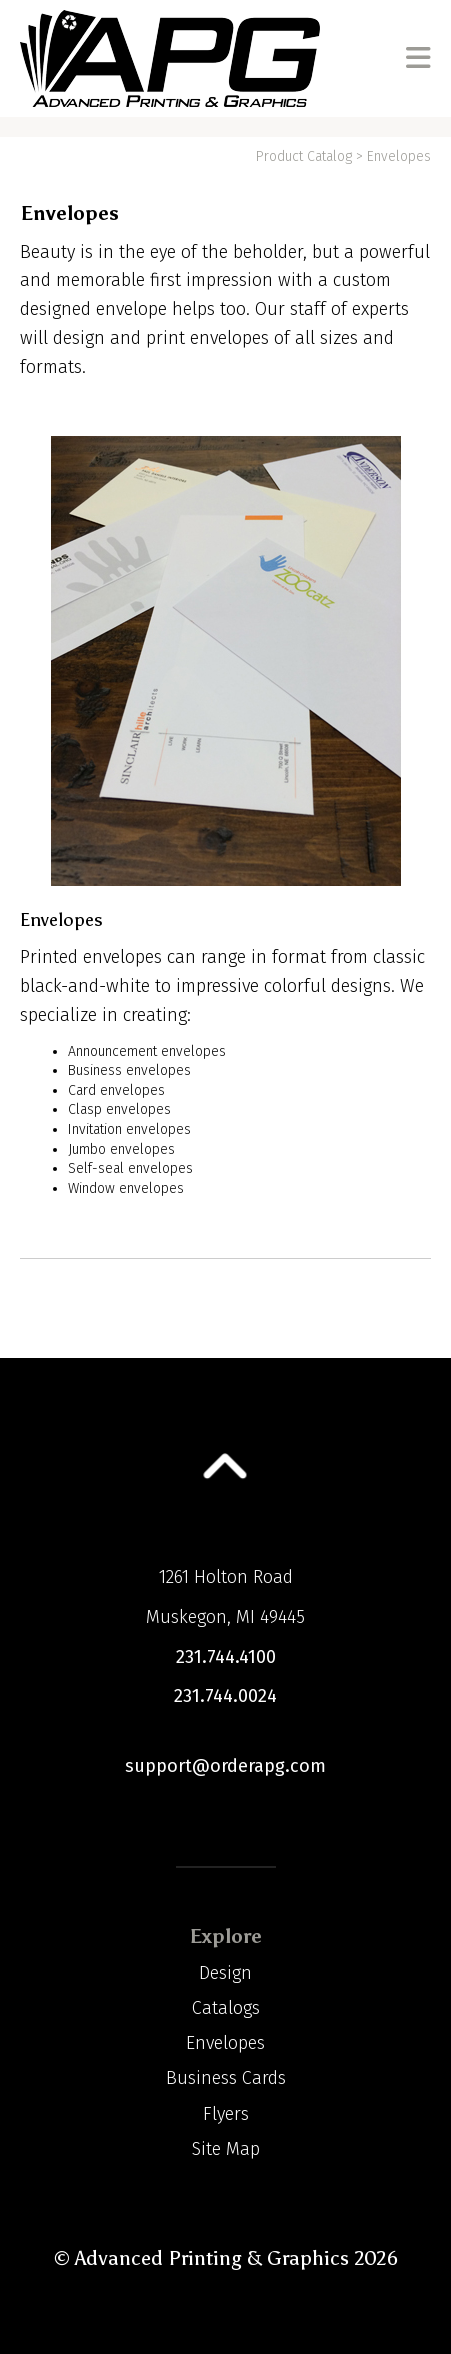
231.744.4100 (226, 1657)
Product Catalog (304, 156)
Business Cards (226, 2078)
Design (225, 1973)
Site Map (226, 2149)
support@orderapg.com (225, 1766)
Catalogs (226, 2008)
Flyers (226, 2114)
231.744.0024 (225, 1696)
